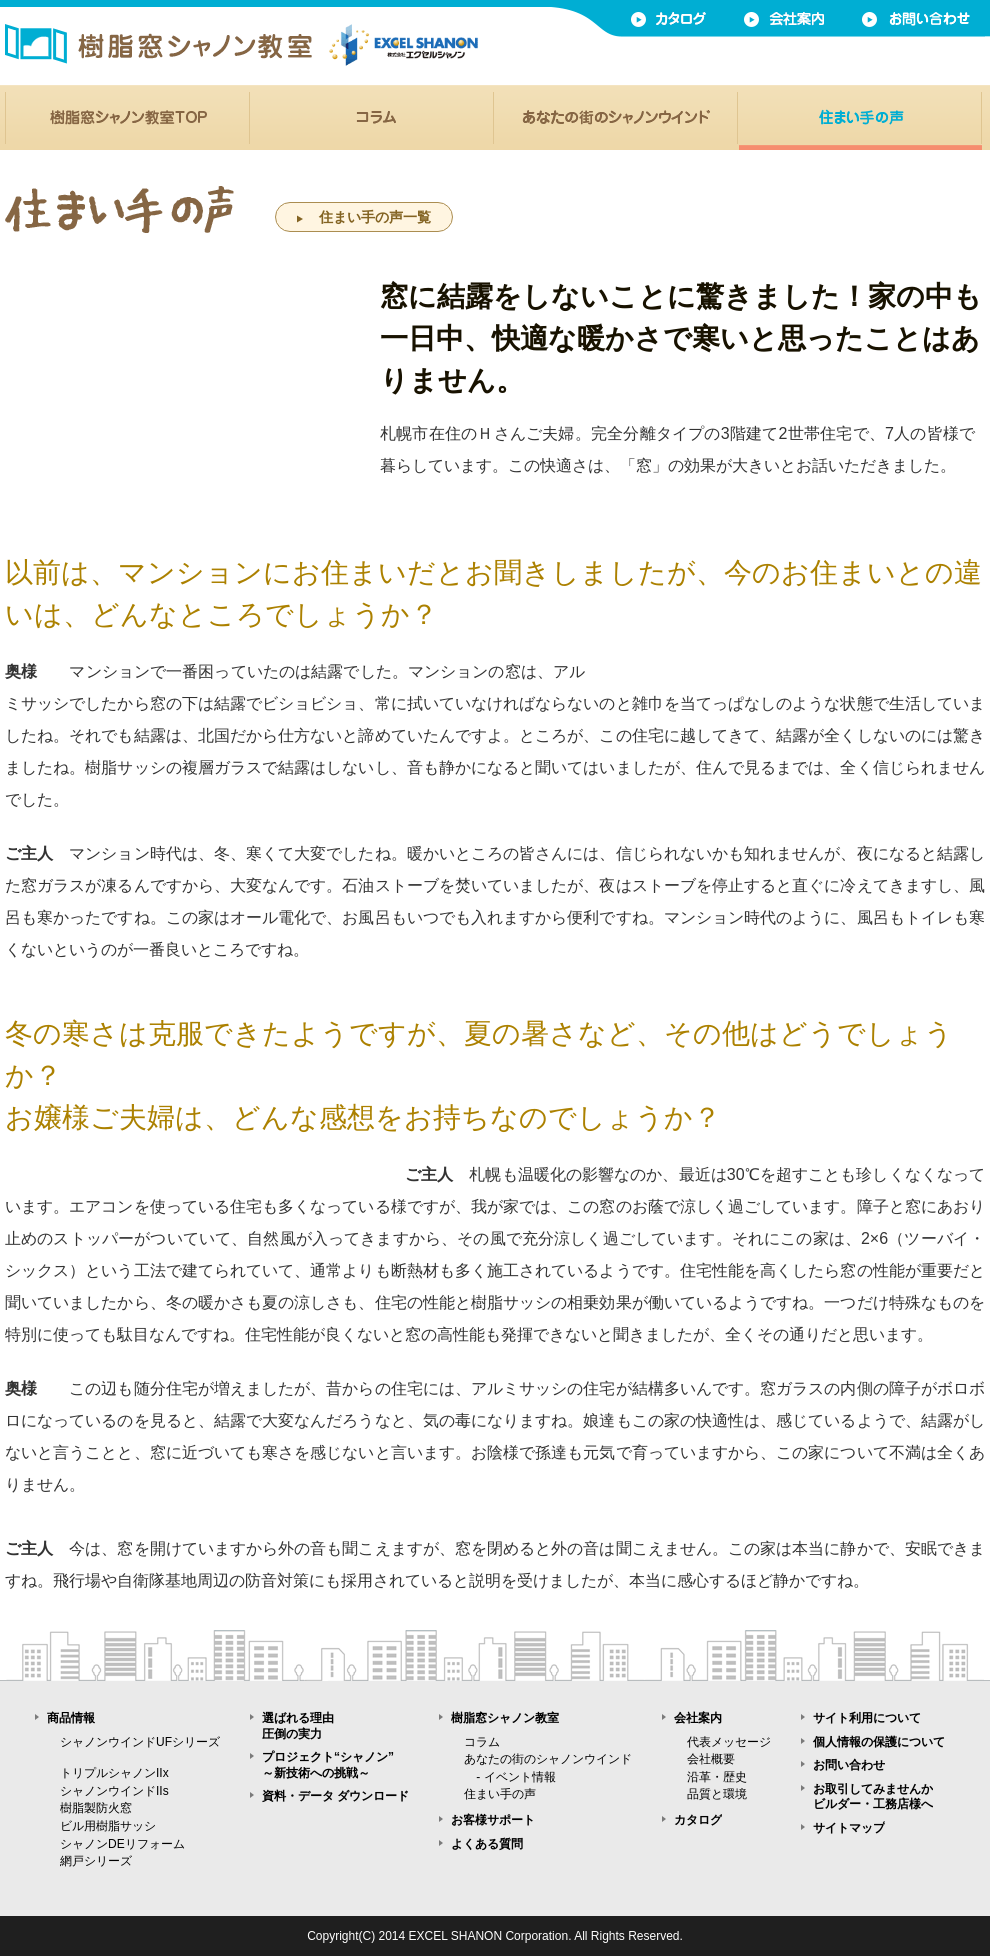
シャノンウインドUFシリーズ (140, 1742)
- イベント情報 (509, 1777)
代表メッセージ (729, 1742)
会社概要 (711, 1759)
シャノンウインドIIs (114, 1791)
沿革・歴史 (717, 1777)
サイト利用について (867, 1718)
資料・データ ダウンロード (335, 1796)
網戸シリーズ (96, 1861)
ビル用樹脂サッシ (108, 1826)
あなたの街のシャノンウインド (548, 1759)
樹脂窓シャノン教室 (505, 1718)
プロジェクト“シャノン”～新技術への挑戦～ (328, 1765)
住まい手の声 (500, 1794)
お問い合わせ (849, 1765)
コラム (482, 1742)
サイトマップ (849, 1828)
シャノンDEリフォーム (122, 1844)
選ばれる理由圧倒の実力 (298, 1726)
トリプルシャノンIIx (114, 1773)
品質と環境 (717, 1794)
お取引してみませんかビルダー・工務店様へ (873, 1797)
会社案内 (698, 1718)
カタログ (698, 1820)
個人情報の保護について (879, 1742)
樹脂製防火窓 (96, 1808)
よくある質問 (487, 1844)
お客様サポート (493, 1820)
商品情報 (71, 1718)
